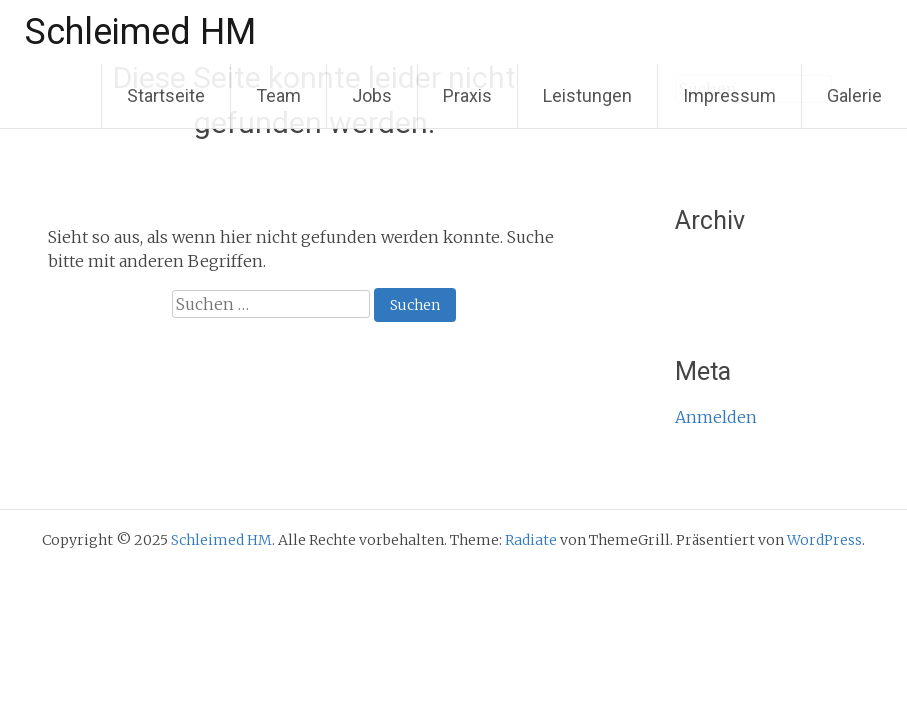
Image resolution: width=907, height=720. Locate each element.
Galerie (854, 95)
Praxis (467, 95)
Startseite (166, 95)
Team (278, 95)
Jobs (372, 95)
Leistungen (587, 95)
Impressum (729, 95)
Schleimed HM (140, 32)
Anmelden (716, 417)
